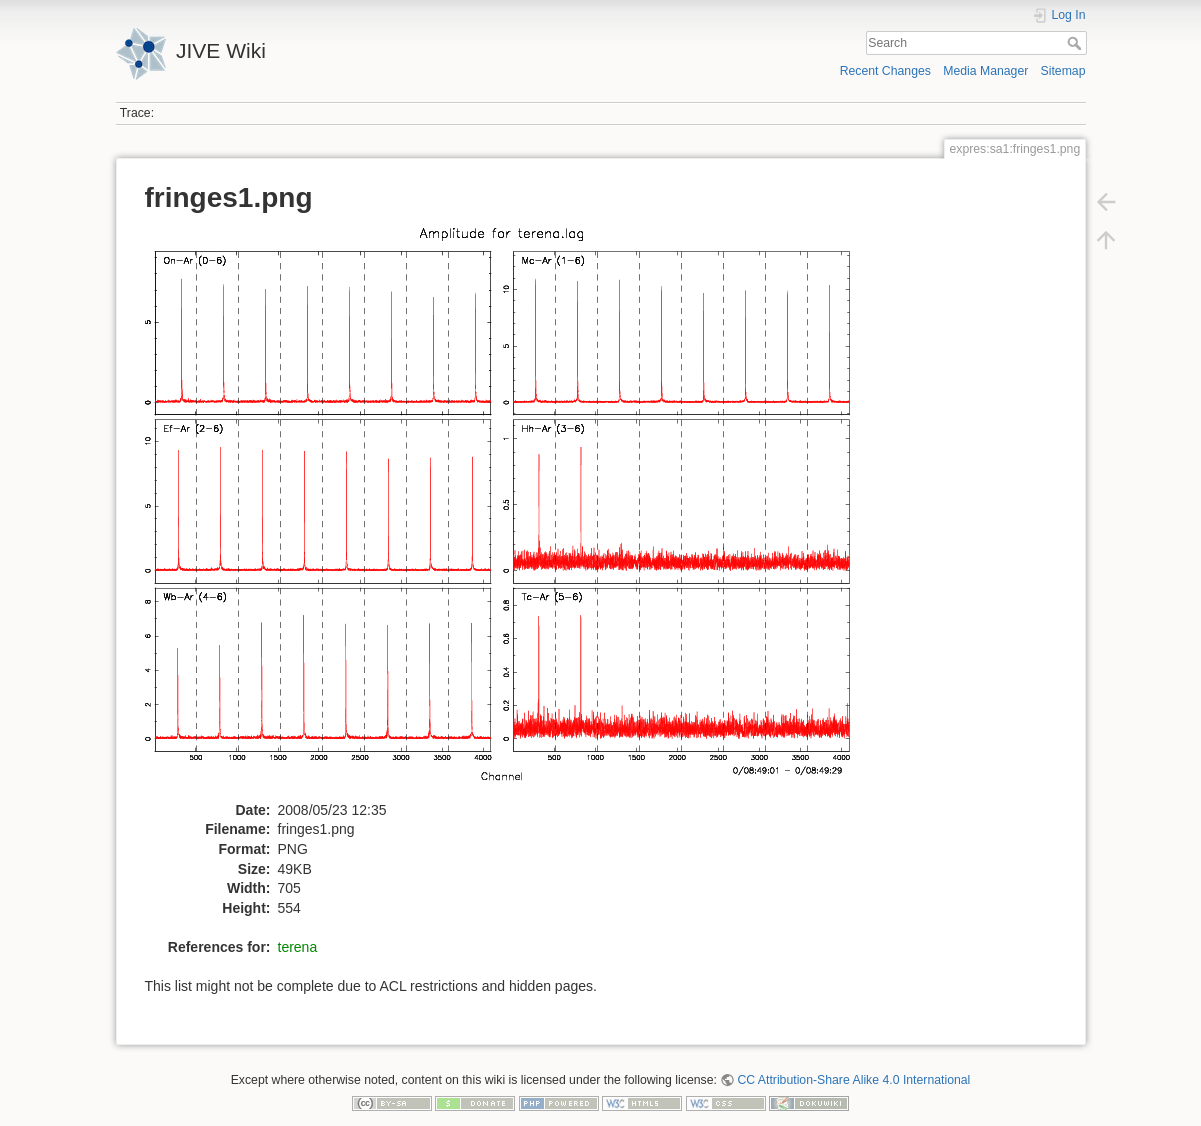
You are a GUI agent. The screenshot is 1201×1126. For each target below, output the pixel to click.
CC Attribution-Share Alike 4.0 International (853, 1080)
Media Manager (985, 71)
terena (298, 947)
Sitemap (1063, 71)
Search (1076, 43)
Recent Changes (885, 71)
